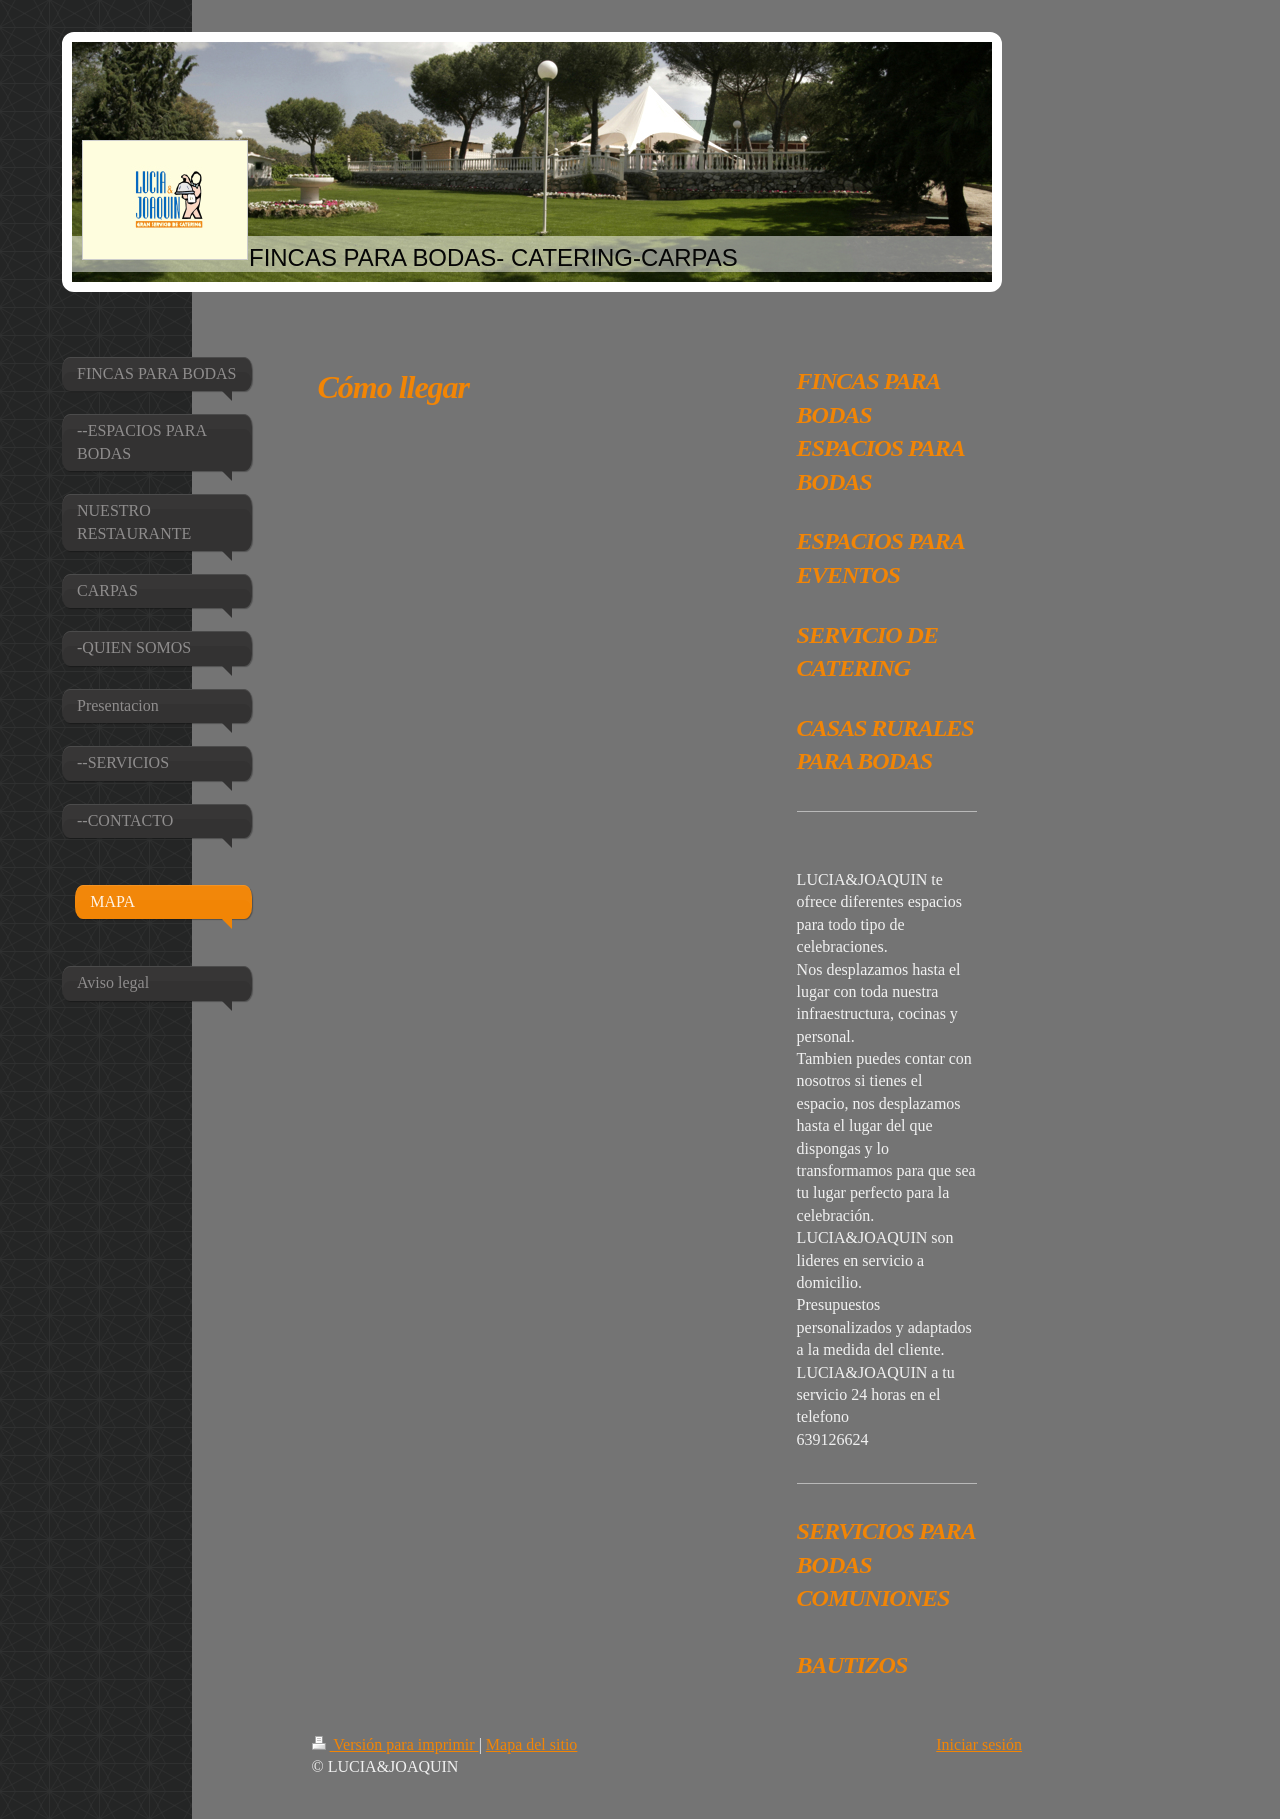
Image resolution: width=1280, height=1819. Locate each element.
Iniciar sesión (979, 1744)
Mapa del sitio (532, 1744)
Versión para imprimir (395, 1744)
